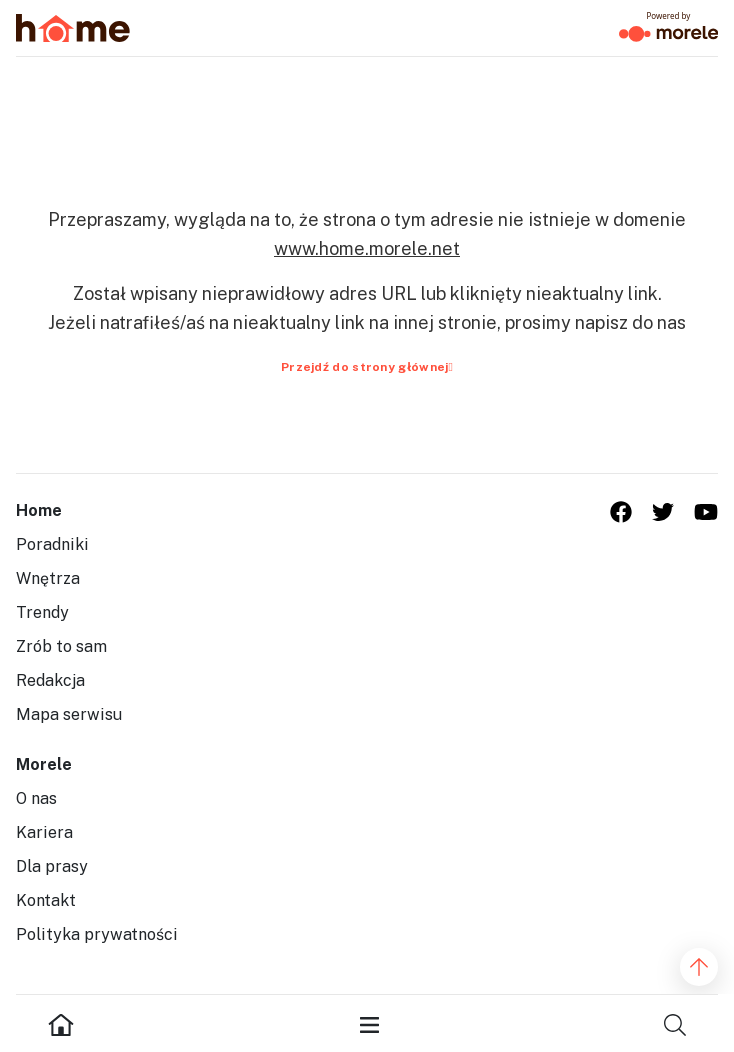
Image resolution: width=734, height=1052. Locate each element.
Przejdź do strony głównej (367, 367)
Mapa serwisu (69, 714)
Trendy (42, 612)
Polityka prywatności (97, 934)
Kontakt (46, 900)
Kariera (44, 832)
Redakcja (50, 680)
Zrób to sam (61, 646)
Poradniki (52, 544)
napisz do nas (630, 322)
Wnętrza (48, 578)
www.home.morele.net (367, 248)
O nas (36, 798)
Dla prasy (52, 866)
